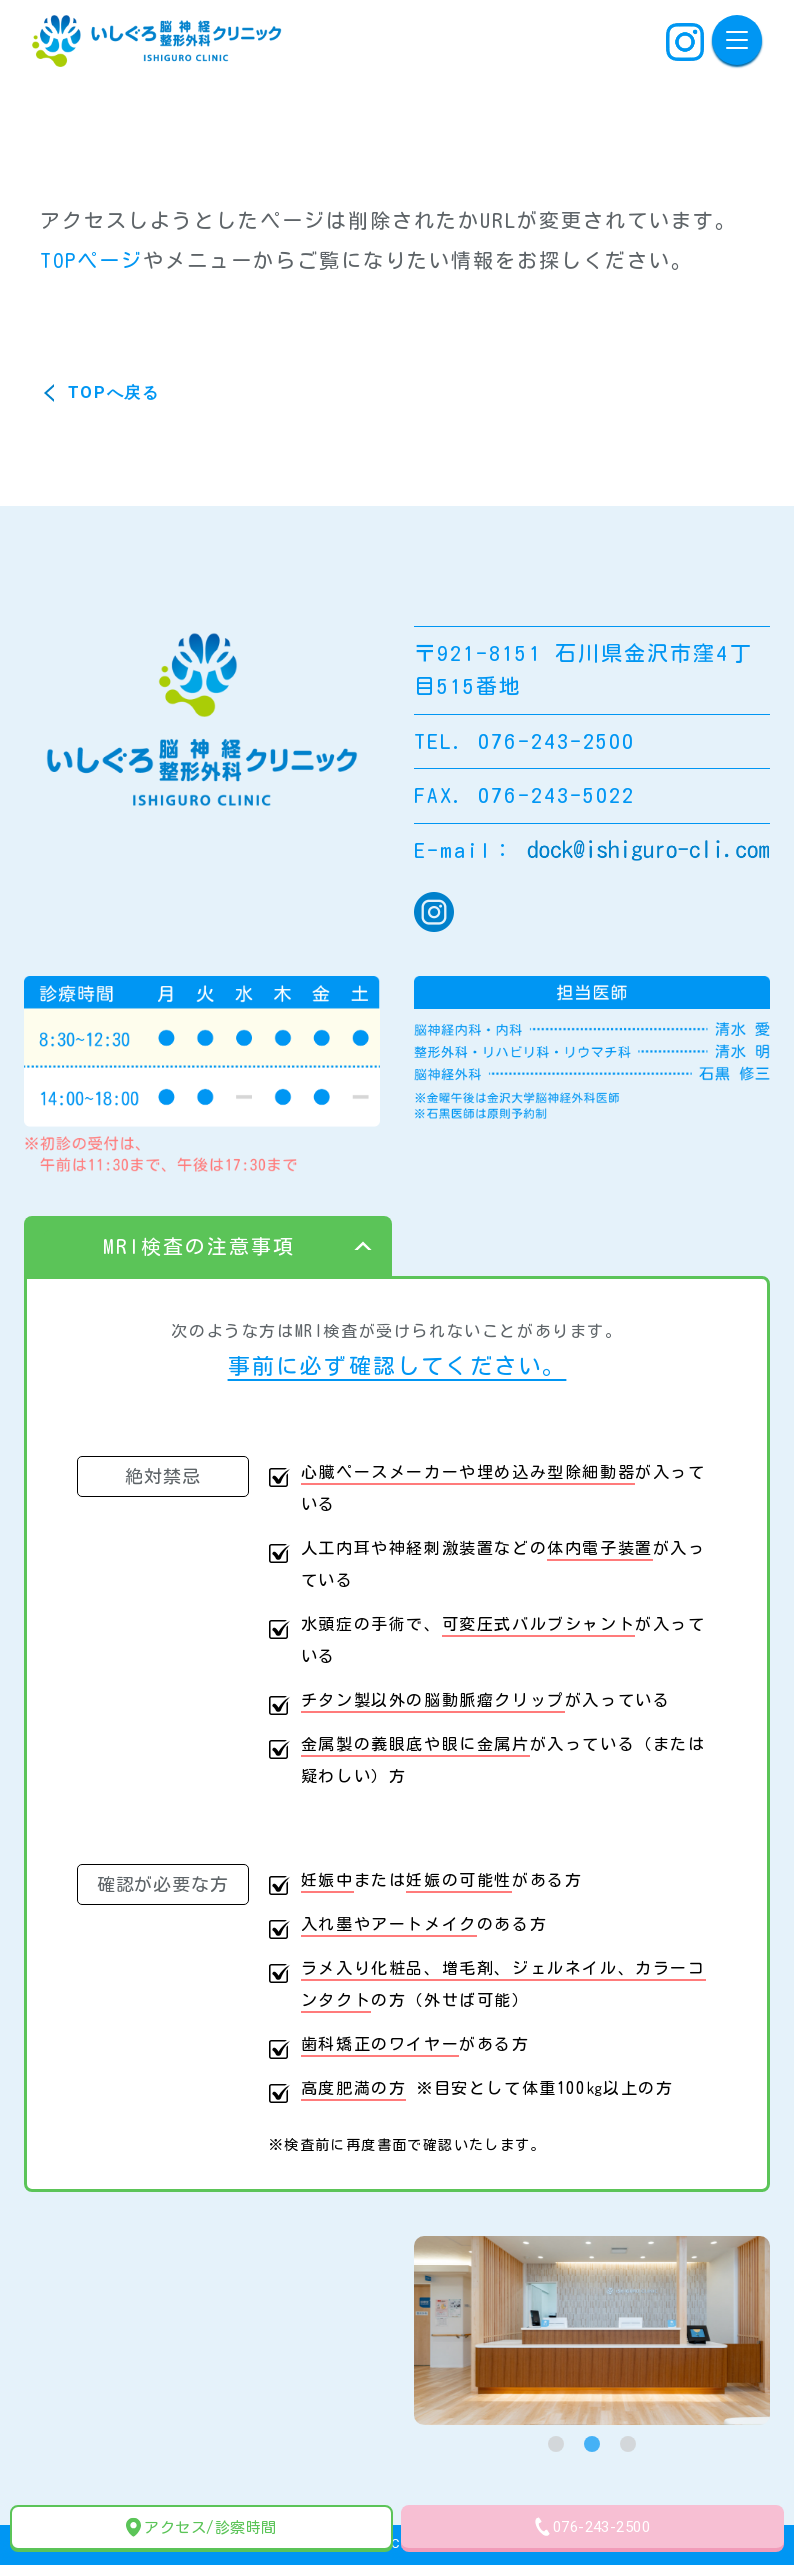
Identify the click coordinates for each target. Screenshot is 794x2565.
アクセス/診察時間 (201, 2527)
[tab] (556, 2444)
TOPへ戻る (114, 392)
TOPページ (91, 260)
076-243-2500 (592, 2526)
